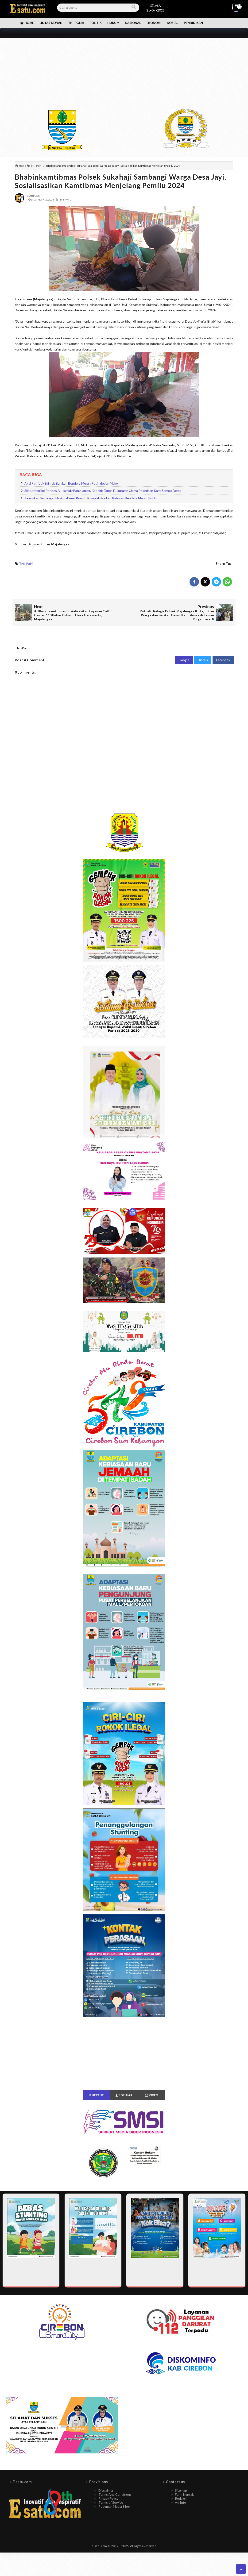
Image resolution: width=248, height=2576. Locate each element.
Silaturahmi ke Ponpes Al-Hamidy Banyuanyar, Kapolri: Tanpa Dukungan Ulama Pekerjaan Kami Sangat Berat (102, 491)
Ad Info (180, 2502)
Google (183, 660)
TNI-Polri (26, 564)
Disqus (203, 660)
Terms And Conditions (115, 2494)
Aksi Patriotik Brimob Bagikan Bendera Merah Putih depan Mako (71, 483)
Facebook (223, 660)
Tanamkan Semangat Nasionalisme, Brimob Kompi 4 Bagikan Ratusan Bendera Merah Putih (90, 498)
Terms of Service (110, 2502)
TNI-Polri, (65, 199)
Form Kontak (184, 2494)
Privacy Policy (108, 2498)
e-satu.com (99, 2546)
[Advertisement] (124, 71)
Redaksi (180, 2498)
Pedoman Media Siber (114, 2506)
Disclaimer (105, 2490)
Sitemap (181, 2490)
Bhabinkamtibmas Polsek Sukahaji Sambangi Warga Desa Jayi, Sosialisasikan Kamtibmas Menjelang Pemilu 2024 (120, 181)
